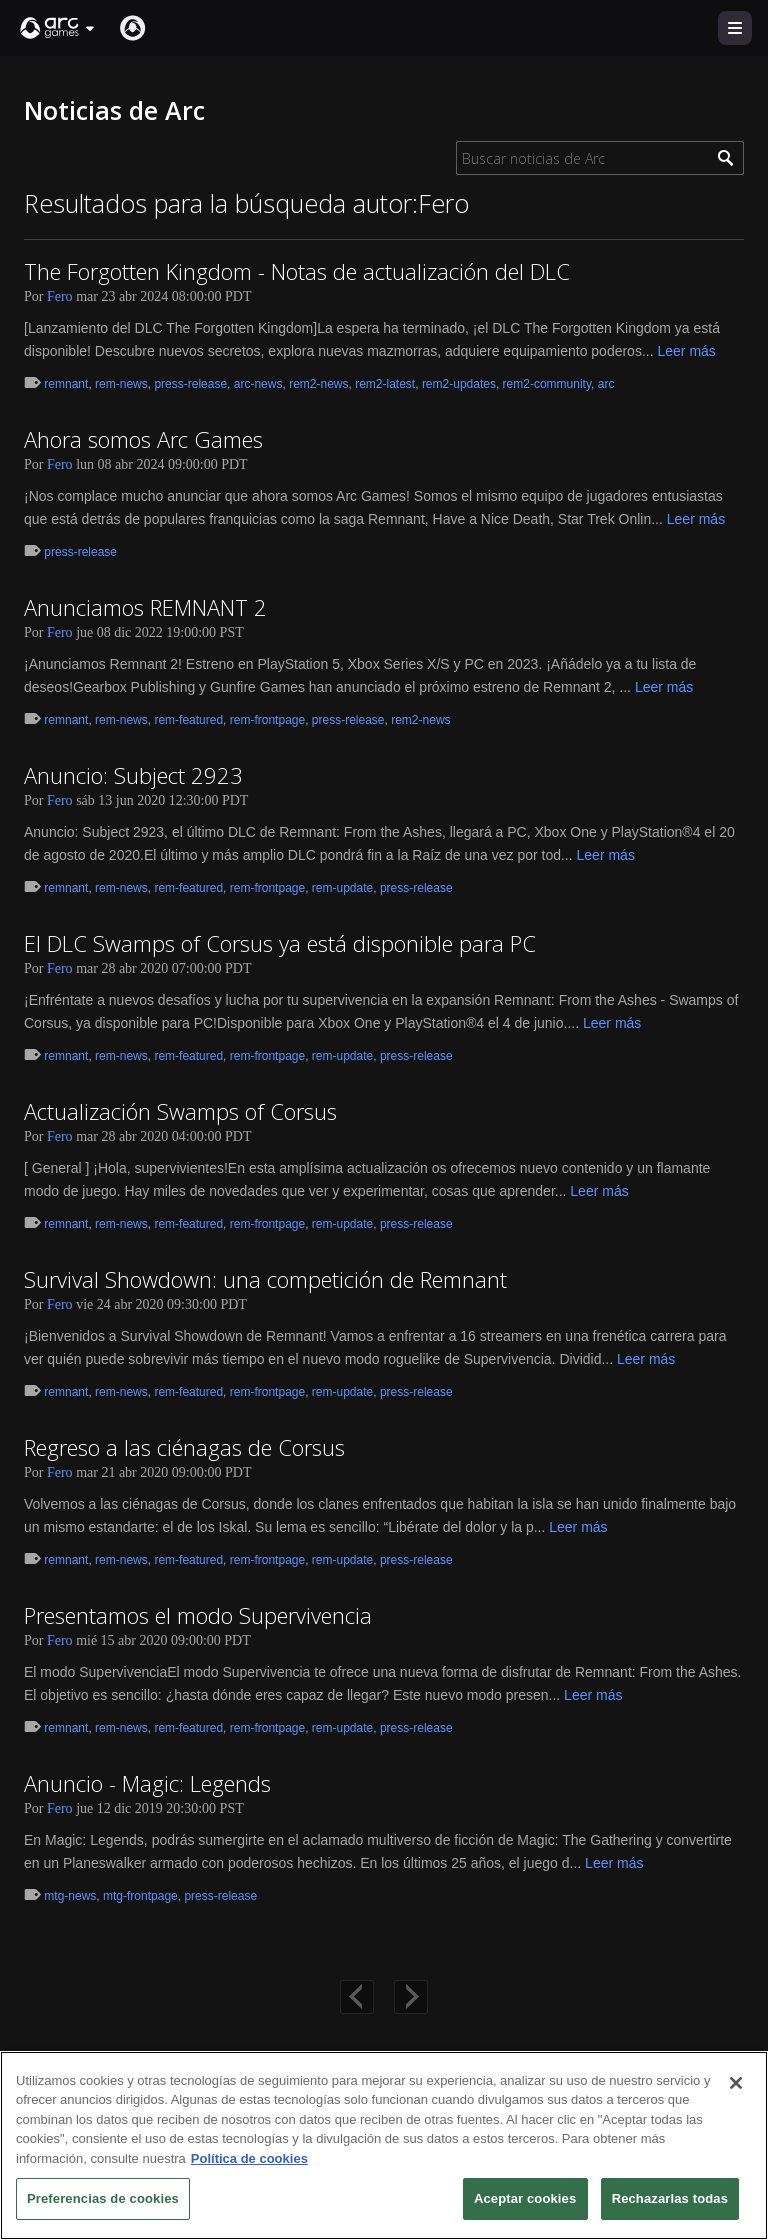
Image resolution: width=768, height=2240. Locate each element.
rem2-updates (459, 384)
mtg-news (70, 1896)
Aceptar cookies (525, 2198)
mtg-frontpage (140, 1896)
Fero (60, 296)
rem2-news (318, 384)
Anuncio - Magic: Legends (147, 1783)
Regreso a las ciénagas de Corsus (184, 1447)
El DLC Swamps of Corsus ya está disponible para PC (280, 943)
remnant (66, 384)
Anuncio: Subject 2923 (133, 775)
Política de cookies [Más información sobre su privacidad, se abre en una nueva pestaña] (249, 2158)
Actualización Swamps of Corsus (180, 1111)
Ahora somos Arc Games (143, 439)
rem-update (342, 888)
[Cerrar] (736, 2083)
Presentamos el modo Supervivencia (198, 1615)
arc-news (258, 384)
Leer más (686, 351)
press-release (190, 384)
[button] (58, 28)
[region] (384, 2145)
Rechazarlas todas (670, 2198)
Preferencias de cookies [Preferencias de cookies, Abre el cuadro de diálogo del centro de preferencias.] (103, 2198)
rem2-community (547, 384)
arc (606, 384)
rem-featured (188, 720)
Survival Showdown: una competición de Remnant (265, 1279)
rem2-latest (385, 384)
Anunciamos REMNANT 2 (145, 607)
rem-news (121, 384)
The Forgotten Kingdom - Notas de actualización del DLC (297, 271)
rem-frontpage (267, 720)
